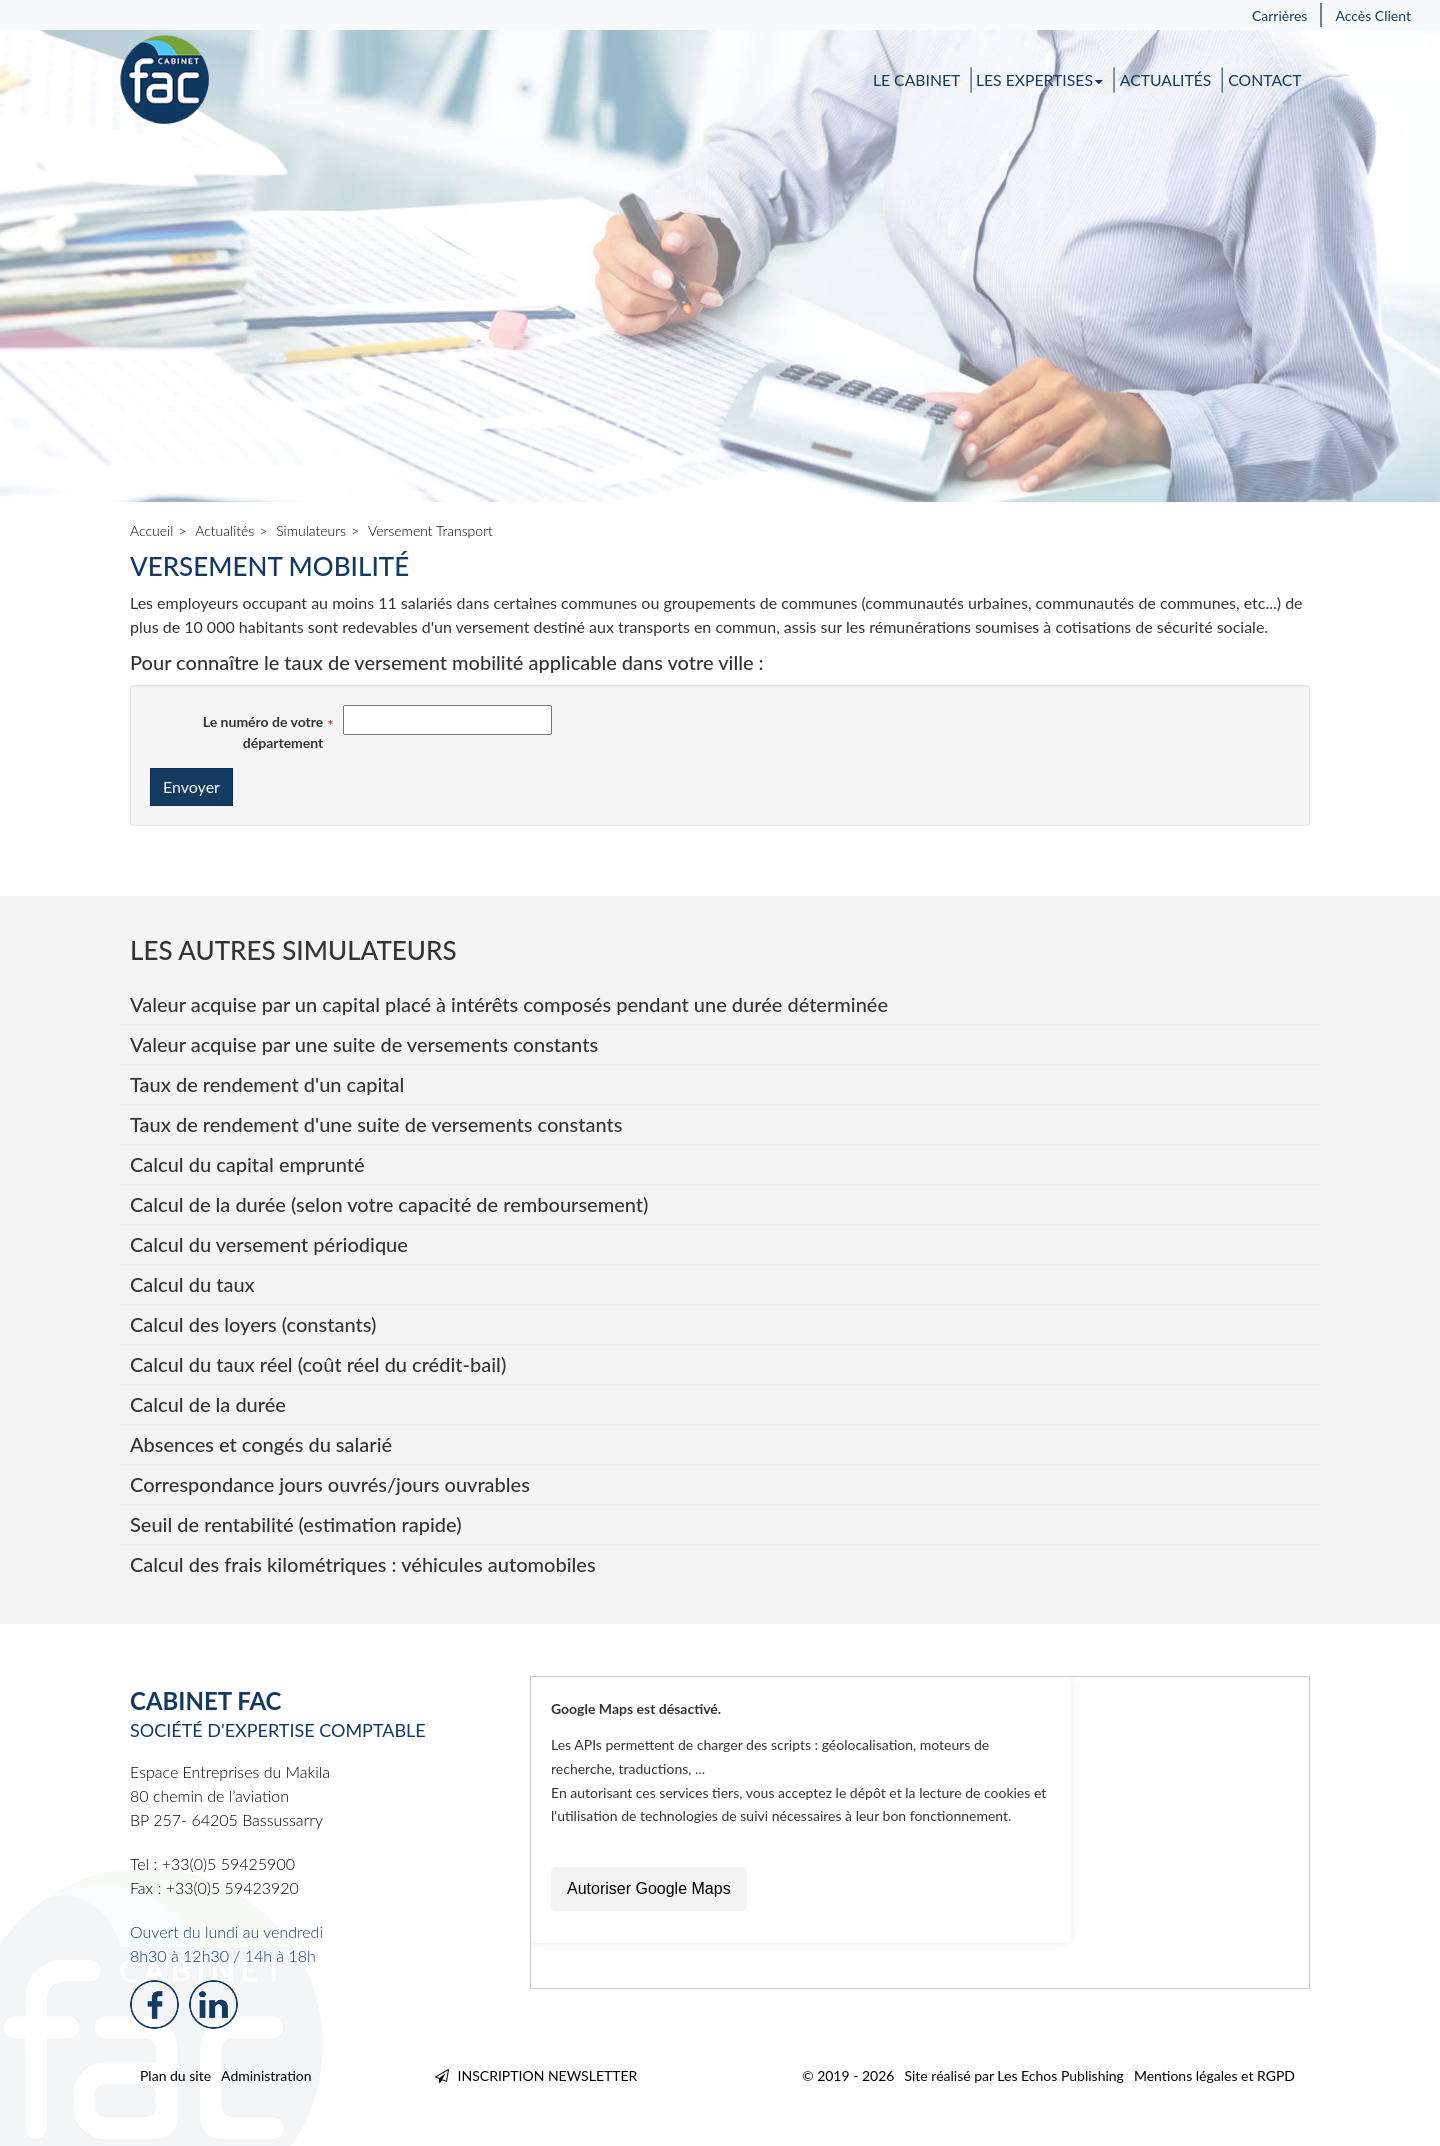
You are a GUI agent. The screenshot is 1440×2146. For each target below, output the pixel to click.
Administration (266, 2075)
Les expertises (1040, 80)
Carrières (1280, 15)
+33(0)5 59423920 (232, 1887)
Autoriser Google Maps (649, 1888)
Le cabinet (916, 80)
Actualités (1166, 80)
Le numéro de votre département (263, 732)
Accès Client (1373, 15)
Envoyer (191, 786)
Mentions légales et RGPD (1214, 2075)
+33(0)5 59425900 (228, 1863)
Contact (1264, 80)
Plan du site (175, 2075)
